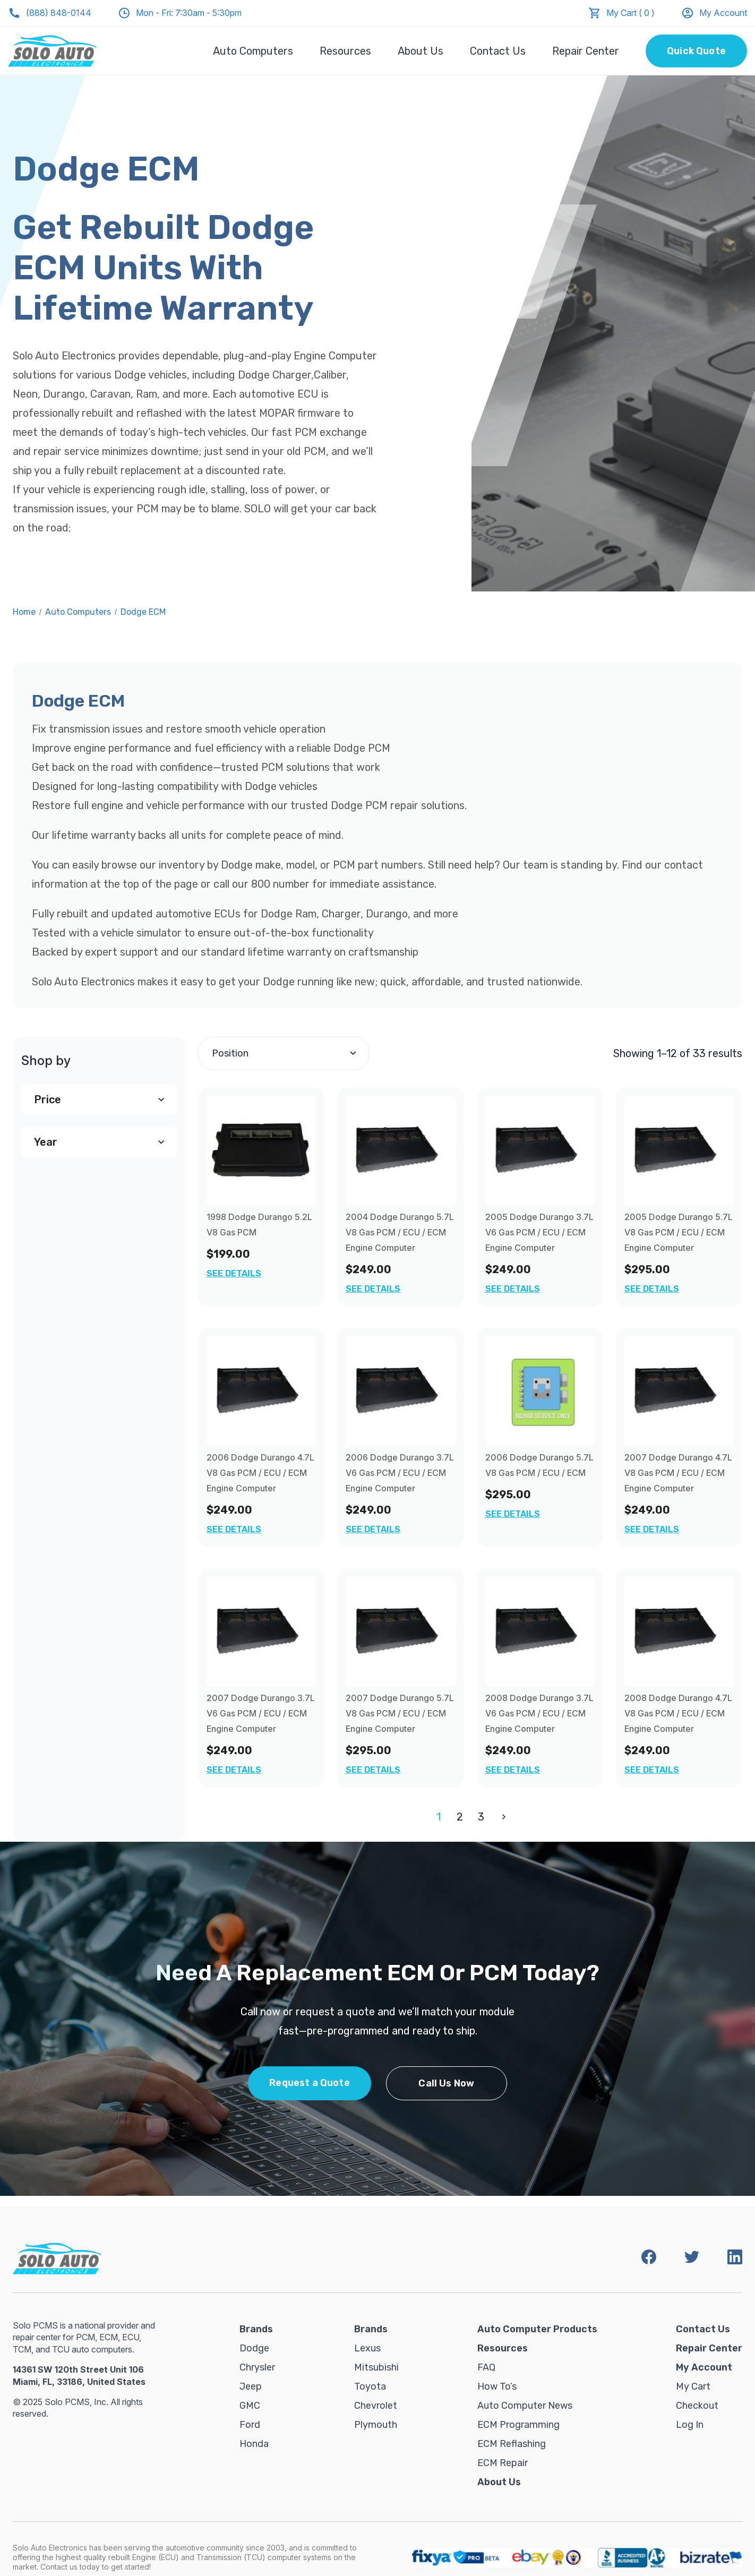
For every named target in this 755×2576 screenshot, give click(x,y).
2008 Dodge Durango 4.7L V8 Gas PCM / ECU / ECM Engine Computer (678, 1713)
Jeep (250, 2386)
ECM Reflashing (511, 2444)
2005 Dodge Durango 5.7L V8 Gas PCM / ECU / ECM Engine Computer (678, 1232)
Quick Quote (696, 51)
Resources (345, 51)
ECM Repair (502, 2463)
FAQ (486, 2367)
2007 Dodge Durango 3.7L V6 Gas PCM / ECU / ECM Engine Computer (261, 1713)
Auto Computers (253, 51)
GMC (249, 2405)
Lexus (367, 2348)
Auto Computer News (524, 2405)
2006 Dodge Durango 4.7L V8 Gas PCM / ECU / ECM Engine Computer (260, 1472)
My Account (714, 13)
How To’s (497, 2386)
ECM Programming (518, 2425)
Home (24, 612)
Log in (689, 2425)
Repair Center (585, 51)
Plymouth (375, 2425)
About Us (420, 51)
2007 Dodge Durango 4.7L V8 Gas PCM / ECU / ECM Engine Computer (678, 1472)
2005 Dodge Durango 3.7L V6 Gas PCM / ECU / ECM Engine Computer (539, 1232)
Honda (254, 2444)
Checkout (697, 2405)
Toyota (370, 2386)
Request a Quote (309, 2083)
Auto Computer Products (537, 2329)
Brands (256, 2329)
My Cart (693, 2386)
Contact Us (498, 51)
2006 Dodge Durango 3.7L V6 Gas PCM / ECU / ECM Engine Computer (400, 1472)
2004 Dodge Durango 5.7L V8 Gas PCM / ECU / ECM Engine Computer (400, 1232)
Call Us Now (446, 2083)
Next (502, 1817)
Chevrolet (375, 2405)
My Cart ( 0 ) (630, 12)
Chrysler (257, 2367)
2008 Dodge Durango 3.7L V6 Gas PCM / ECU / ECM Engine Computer (539, 1713)
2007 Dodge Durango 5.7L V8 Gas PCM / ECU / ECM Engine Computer (400, 1713)
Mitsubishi (376, 2367)
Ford (249, 2425)
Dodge (254, 2348)
